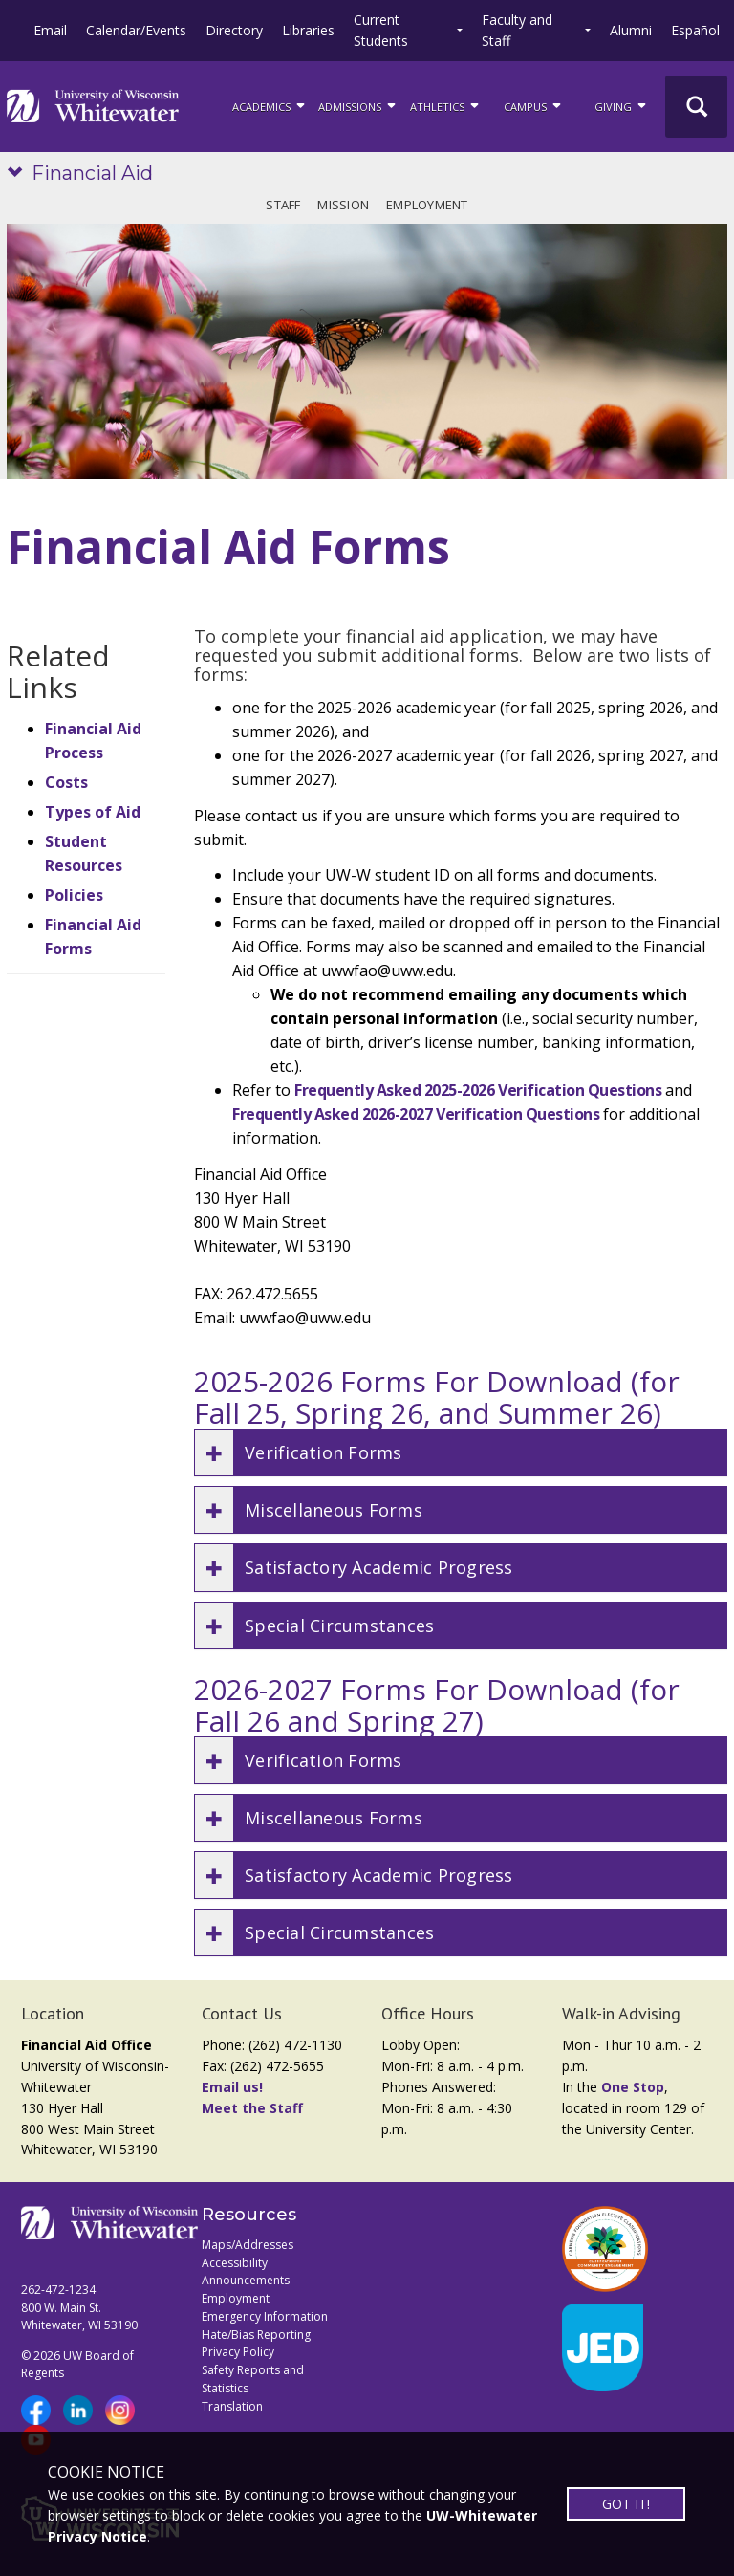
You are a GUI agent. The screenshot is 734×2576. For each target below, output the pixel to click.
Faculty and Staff (517, 30)
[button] (460, 1452)
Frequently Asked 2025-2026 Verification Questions (477, 1090)
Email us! (232, 2087)
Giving (621, 105)
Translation (232, 2406)
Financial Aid (92, 173)
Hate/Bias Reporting (256, 2334)
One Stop (632, 2087)
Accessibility (235, 2263)
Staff (283, 204)
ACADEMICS (270, 105)
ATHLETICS (446, 105)
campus (534, 105)
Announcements (246, 2280)
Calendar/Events (136, 30)
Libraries (308, 30)
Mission (343, 204)
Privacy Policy (238, 2352)
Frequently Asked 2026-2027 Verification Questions (415, 1113)
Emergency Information (265, 2316)
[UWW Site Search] (696, 107)
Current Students (381, 30)
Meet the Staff (252, 2108)
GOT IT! (626, 2504)
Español (695, 30)
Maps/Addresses (247, 2245)
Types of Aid (92, 811)
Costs (66, 782)
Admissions (358, 105)
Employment (427, 204)
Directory (234, 30)
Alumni (631, 30)
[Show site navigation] (19, 174)
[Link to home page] (93, 106)
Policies (74, 895)
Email (50, 30)
